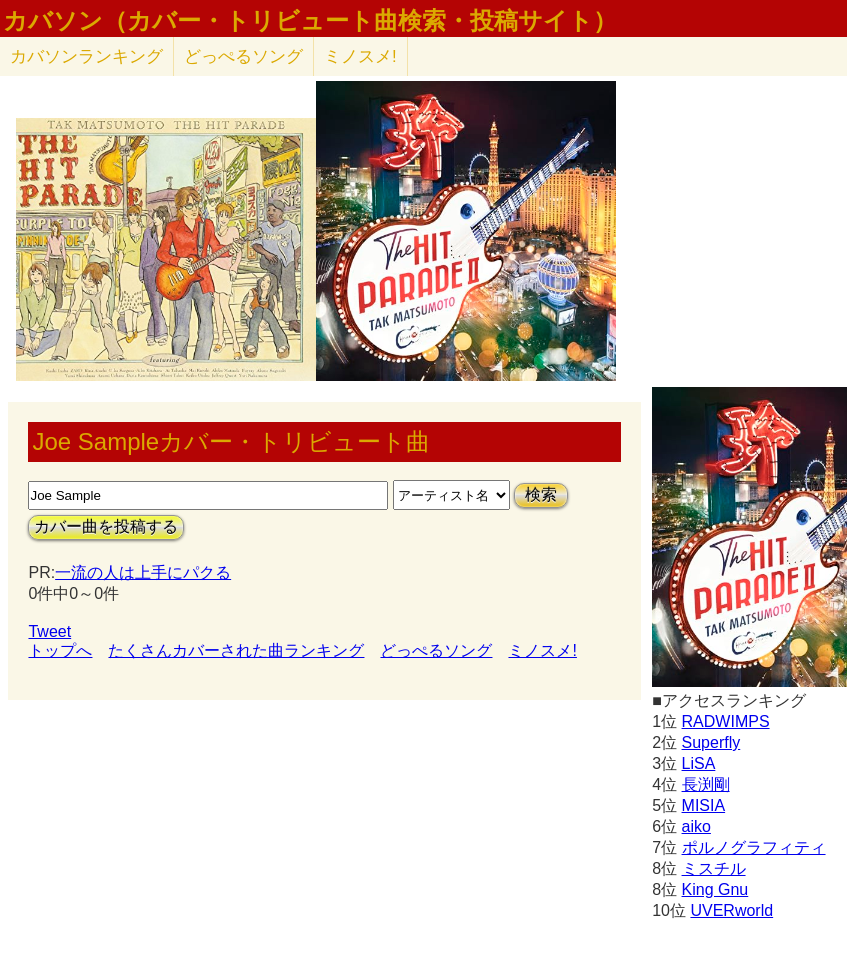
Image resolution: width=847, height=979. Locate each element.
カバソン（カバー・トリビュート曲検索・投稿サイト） (310, 21)
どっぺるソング (243, 56)
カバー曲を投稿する (106, 526)
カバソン (86, 56)
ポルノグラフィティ (754, 847)
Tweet (49, 631)
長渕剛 (706, 784)
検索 (541, 494)
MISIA (704, 805)
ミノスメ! (360, 56)
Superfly (711, 742)
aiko (696, 826)
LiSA (699, 763)
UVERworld (731, 910)
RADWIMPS (726, 721)
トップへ (60, 650)
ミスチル (714, 868)
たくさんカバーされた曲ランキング (236, 650)
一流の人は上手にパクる (143, 572)
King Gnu (715, 889)
